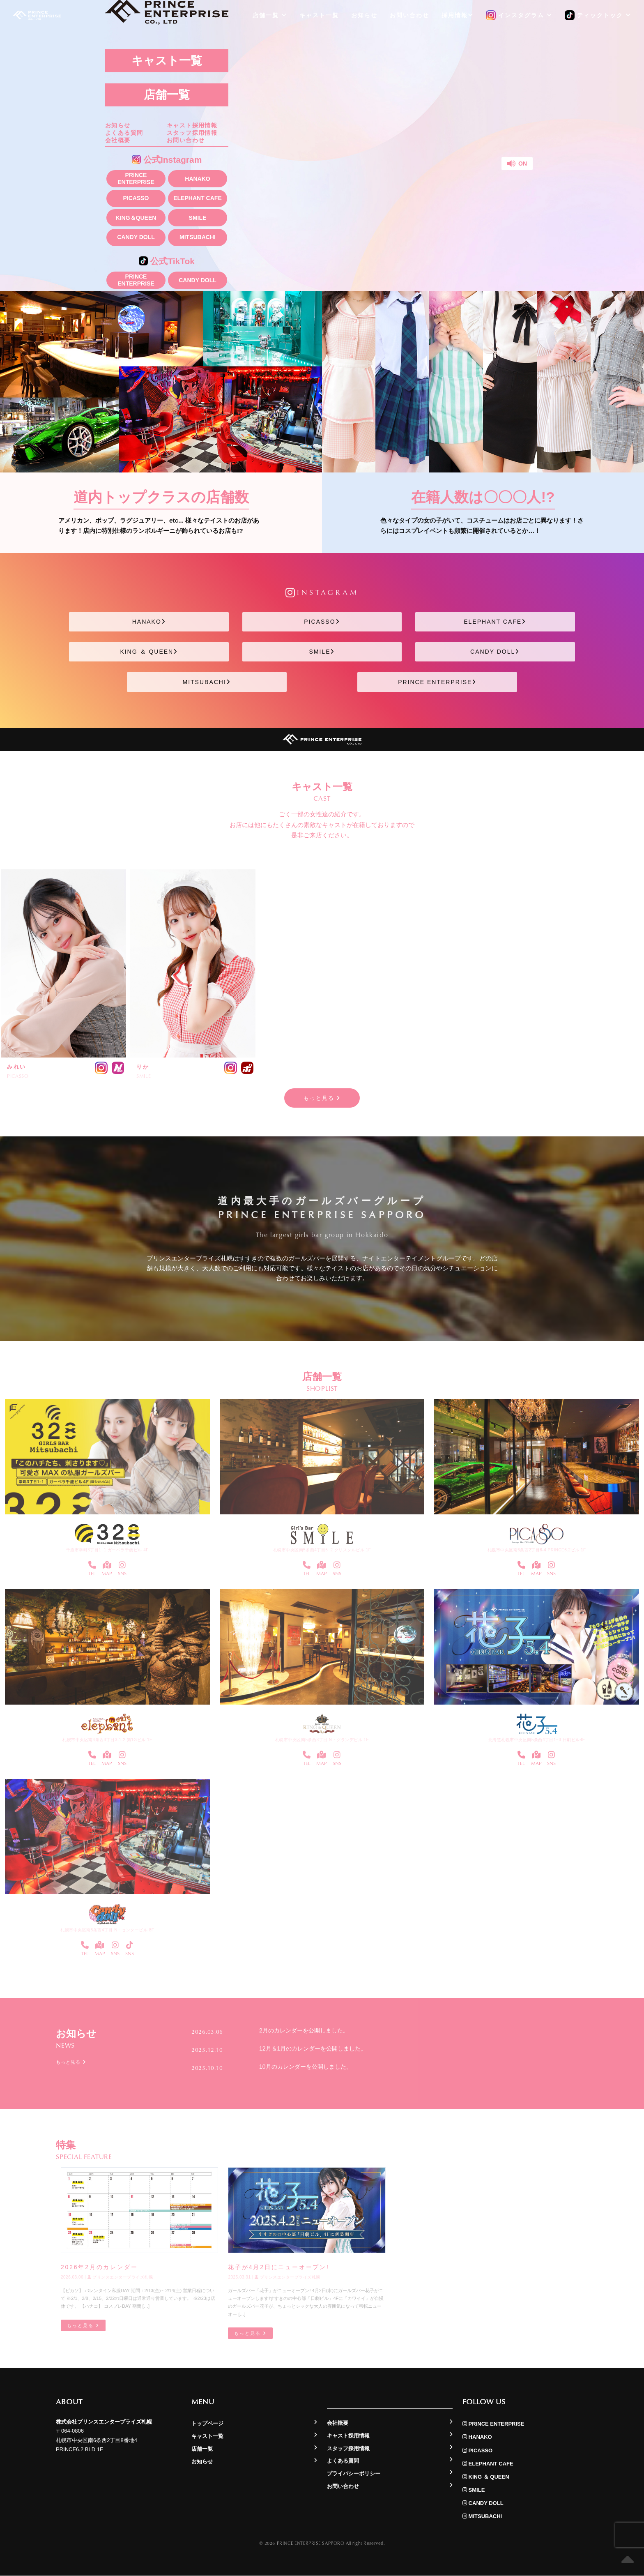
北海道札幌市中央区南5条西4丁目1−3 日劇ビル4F (536, 1740)
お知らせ (118, 126)
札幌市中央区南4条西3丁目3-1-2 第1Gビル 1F (107, 1740)
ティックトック (598, 16)
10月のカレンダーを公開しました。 (305, 2066)
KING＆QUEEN (136, 218)
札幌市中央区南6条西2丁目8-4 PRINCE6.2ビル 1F (537, 1550)
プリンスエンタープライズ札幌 (120, 2277)
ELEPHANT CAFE (197, 198)
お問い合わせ (186, 140)
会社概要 (118, 140)
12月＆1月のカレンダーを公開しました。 (312, 2048)
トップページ (207, 2424)
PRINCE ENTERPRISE (135, 179)
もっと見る (322, 1098)
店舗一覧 (167, 95)
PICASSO (136, 198)
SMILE (198, 218)
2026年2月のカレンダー (99, 2267)
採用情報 (458, 15)
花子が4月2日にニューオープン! (278, 2267)
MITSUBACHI (197, 237)
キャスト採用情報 (192, 126)
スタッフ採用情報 (192, 133)
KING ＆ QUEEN (149, 652)
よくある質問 (124, 133)
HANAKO (197, 179)
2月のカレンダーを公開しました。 (304, 2031)
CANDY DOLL (136, 237)
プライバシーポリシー (353, 2474)
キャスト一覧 (166, 60)
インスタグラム (519, 16)
